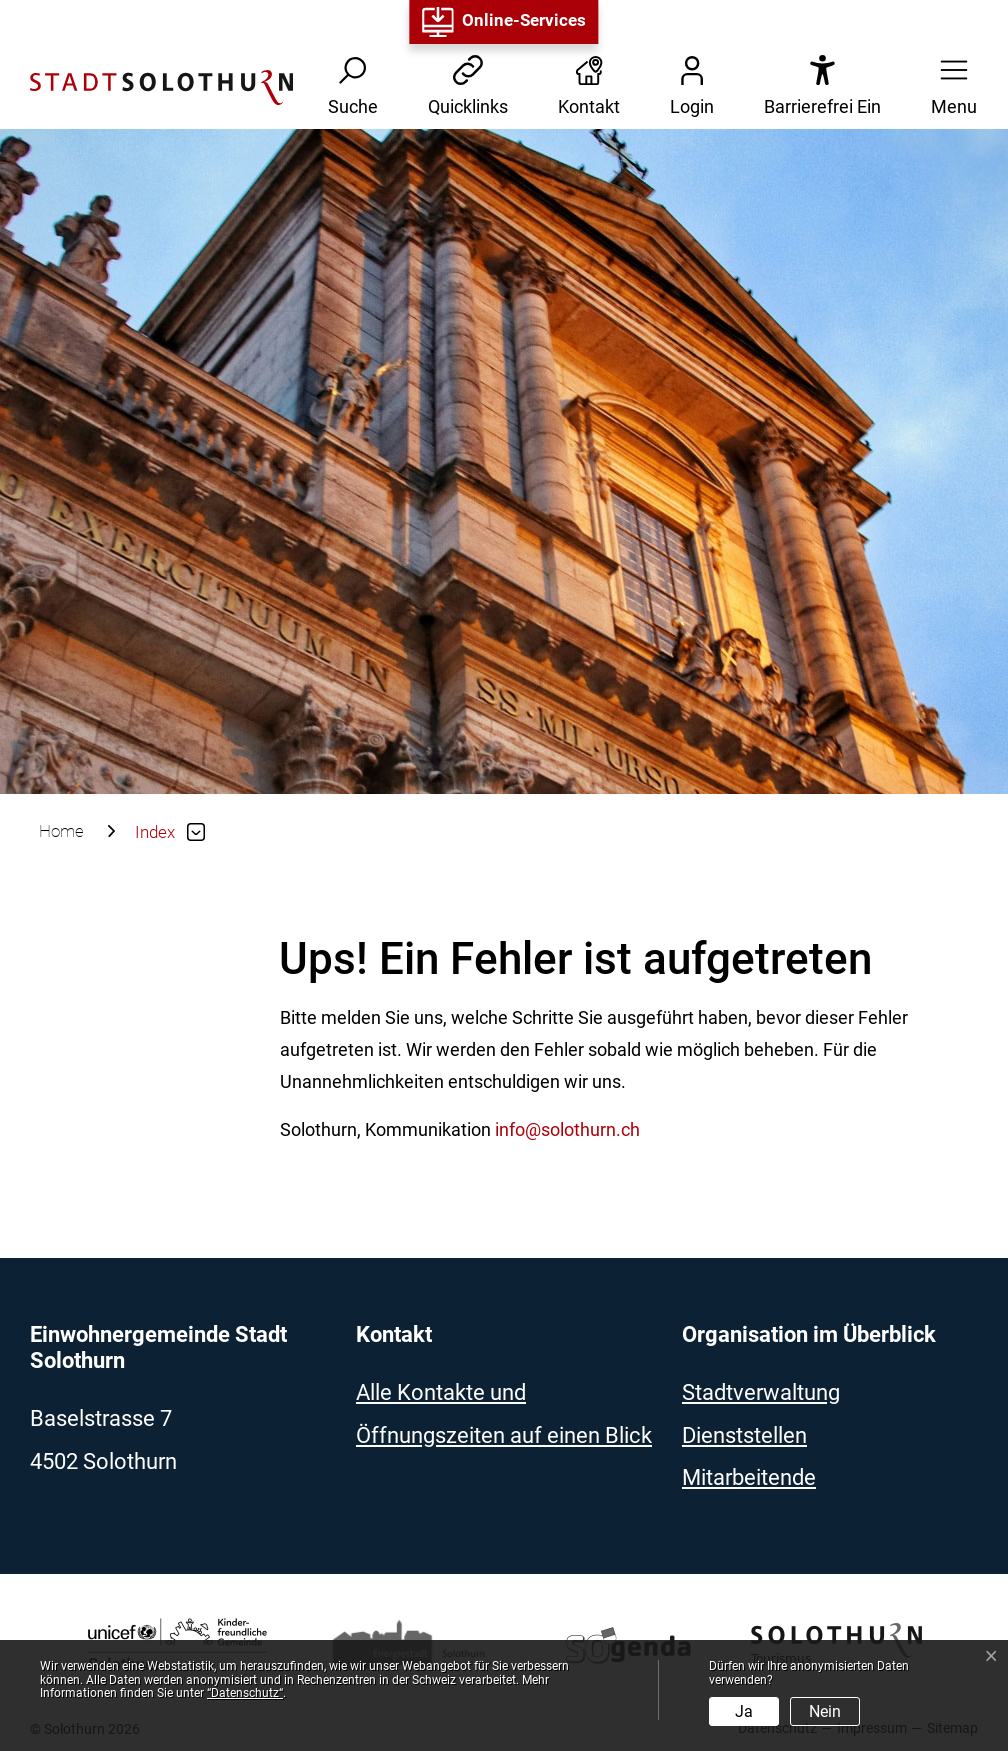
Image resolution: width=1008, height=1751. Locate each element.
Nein (825, 1711)
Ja (744, 1711)
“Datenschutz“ (245, 1693)
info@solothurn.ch (567, 1129)
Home (61, 831)
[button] (948, 87)
